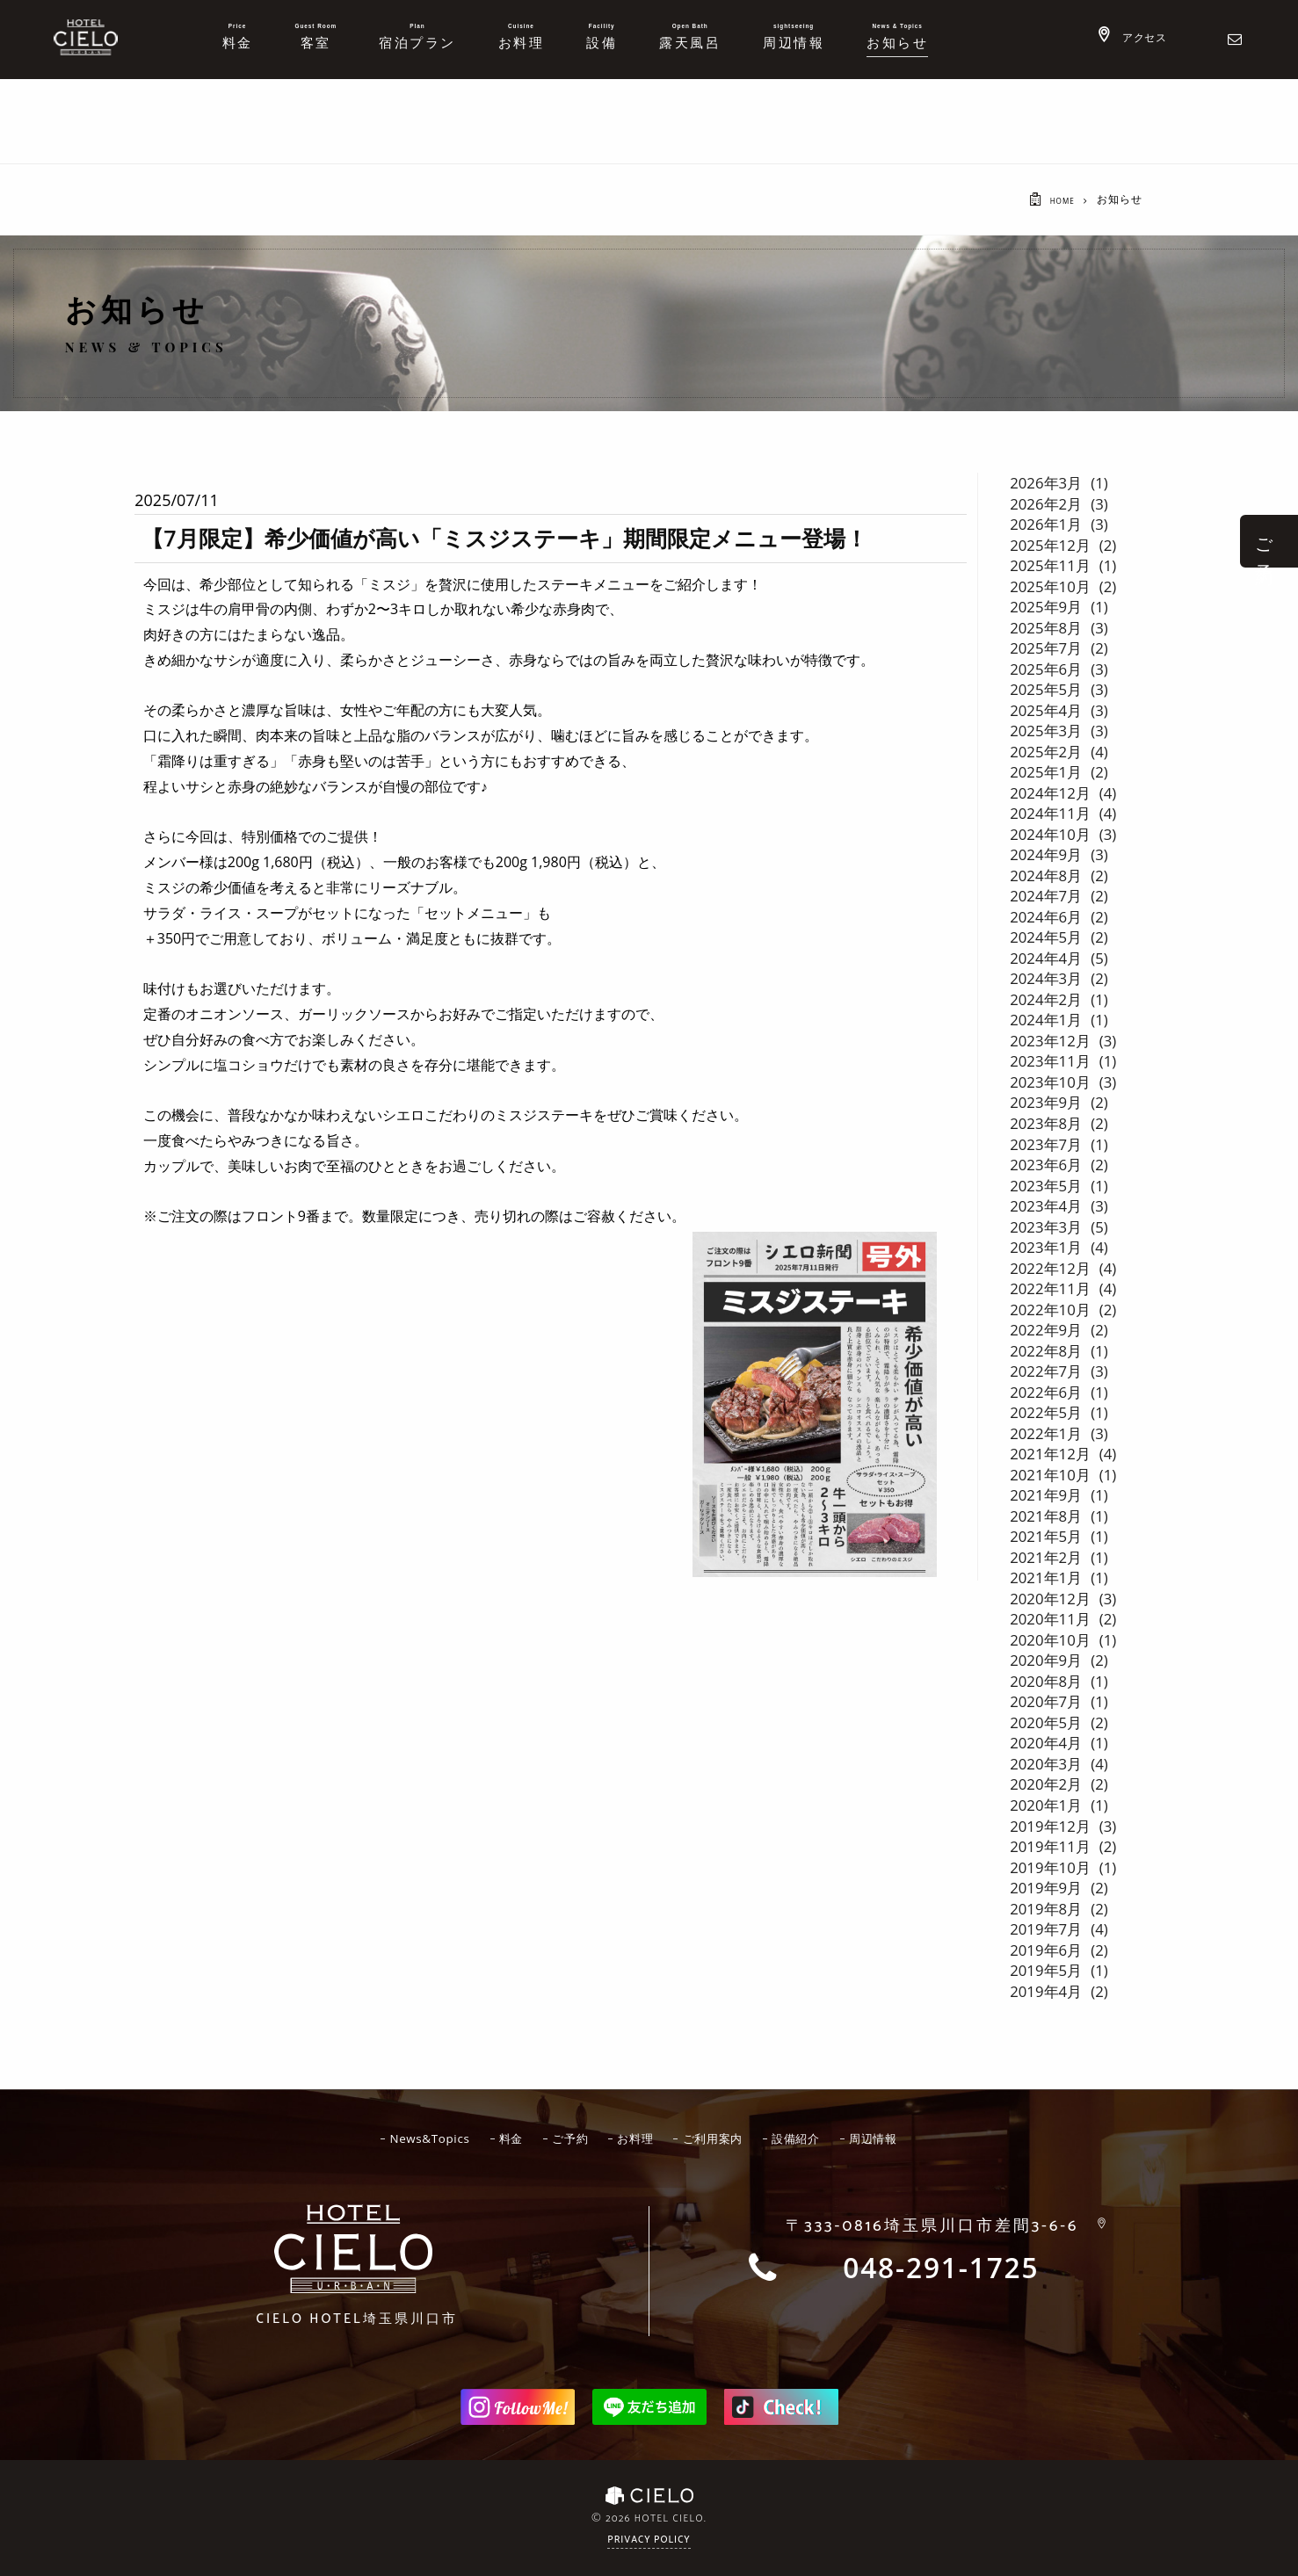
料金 (496, 2137)
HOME (1057, 199)
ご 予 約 (1264, 540)
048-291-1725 (941, 2268)
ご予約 (563, 2137)
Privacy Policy (648, 2539)
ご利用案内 (722, 2137)
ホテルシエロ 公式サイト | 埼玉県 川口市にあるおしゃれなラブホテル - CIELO (86, 37)
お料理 (636, 2137)
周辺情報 (900, 2137)
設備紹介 (814, 2137)
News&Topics (407, 2137)
